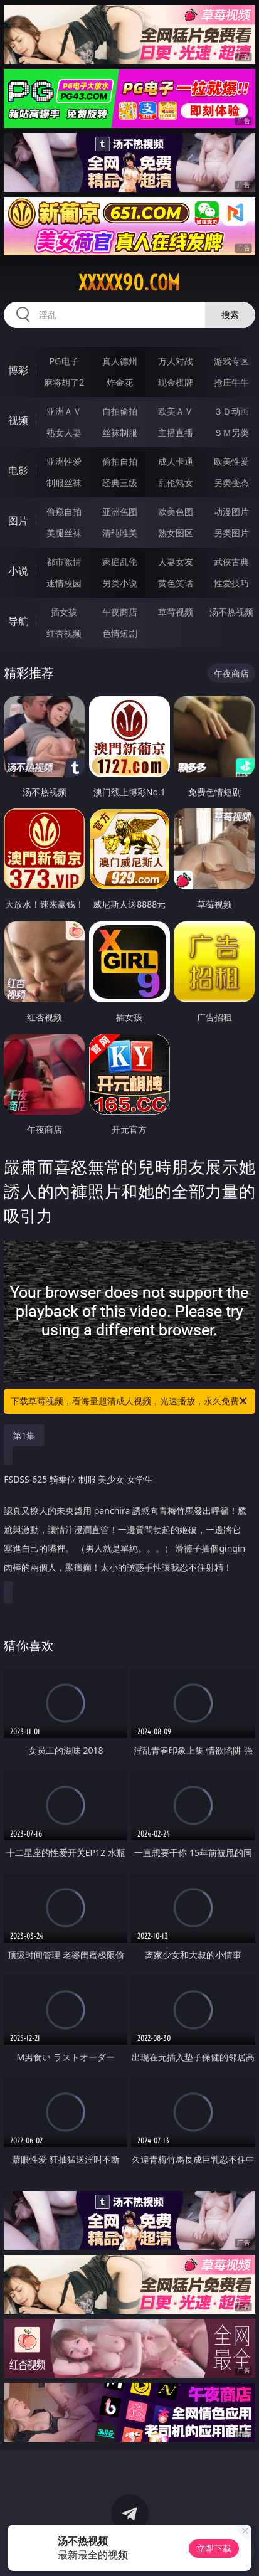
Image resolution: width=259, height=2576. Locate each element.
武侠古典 (231, 562)
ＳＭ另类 (231, 432)
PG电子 (64, 361)
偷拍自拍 (119, 461)
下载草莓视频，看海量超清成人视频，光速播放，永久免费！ (129, 1401)
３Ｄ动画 (231, 411)
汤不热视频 (231, 612)
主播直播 (175, 432)
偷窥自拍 (64, 511)
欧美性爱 (231, 461)
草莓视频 (175, 612)
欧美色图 (175, 511)
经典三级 (119, 483)
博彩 (18, 370)
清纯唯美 (119, 533)
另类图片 (231, 533)
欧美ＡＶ (175, 411)
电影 (18, 470)
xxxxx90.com (129, 282)
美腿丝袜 (64, 533)
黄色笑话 (175, 583)
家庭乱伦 (119, 562)
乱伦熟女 (175, 483)
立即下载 (213, 2548)
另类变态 (231, 483)
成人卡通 (175, 461)
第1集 (24, 1435)
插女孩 (64, 612)
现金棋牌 (175, 382)
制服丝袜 (64, 483)
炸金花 (120, 382)
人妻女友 (175, 562)
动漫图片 (231, 511)
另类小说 (119, 583)
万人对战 (175, 361)
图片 (18, 520)
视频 (18, 420)
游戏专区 (231, 361)
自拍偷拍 (119, 411)
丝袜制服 (119, 432)
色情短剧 (119, 633)
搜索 (230, 315)
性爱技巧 (231, 583)
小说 (18, 571)
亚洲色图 (119, 511)
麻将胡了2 (64, 382)
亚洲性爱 (64, 461)
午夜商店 (119, 612)
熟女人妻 (64, 432)
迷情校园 (64, 583)
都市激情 (64, 562)
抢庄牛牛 (231, 382)
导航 (18, 621)
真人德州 (119, 361)
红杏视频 (64, 633)
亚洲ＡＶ (64, 411)
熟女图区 (175, 533)
